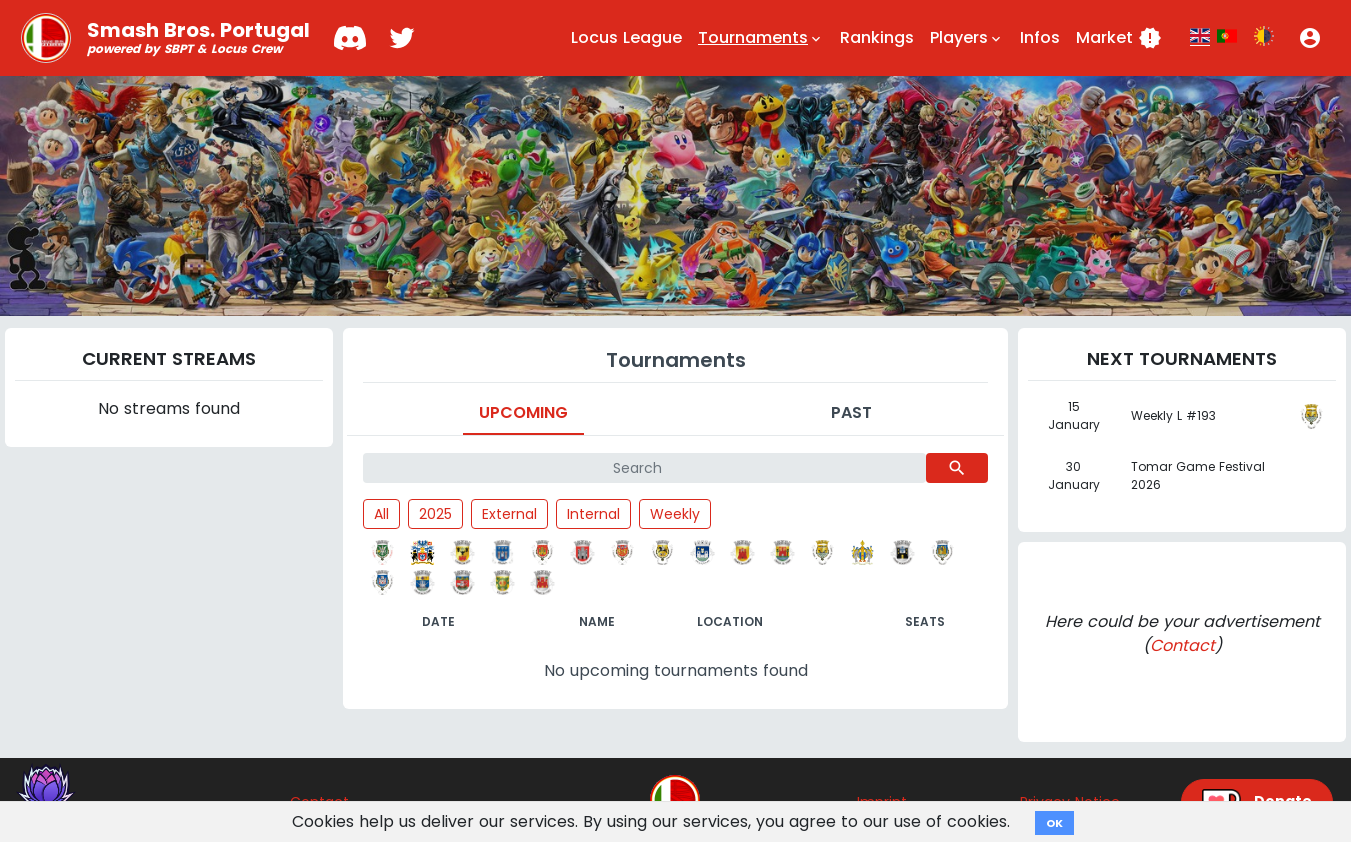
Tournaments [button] (761, 38)
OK (1054, 823)
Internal (593, 514)
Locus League (626, 37)
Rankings (877, 37)
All (381, 514)
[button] (1310, 38)
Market (1119, 38)
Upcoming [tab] (523, 412)
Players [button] (967, 38)
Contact (1182, 645)
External (509, 514)
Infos (1040, 37)
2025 (435, 514)
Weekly (675, 514)
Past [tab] (851, 412)
